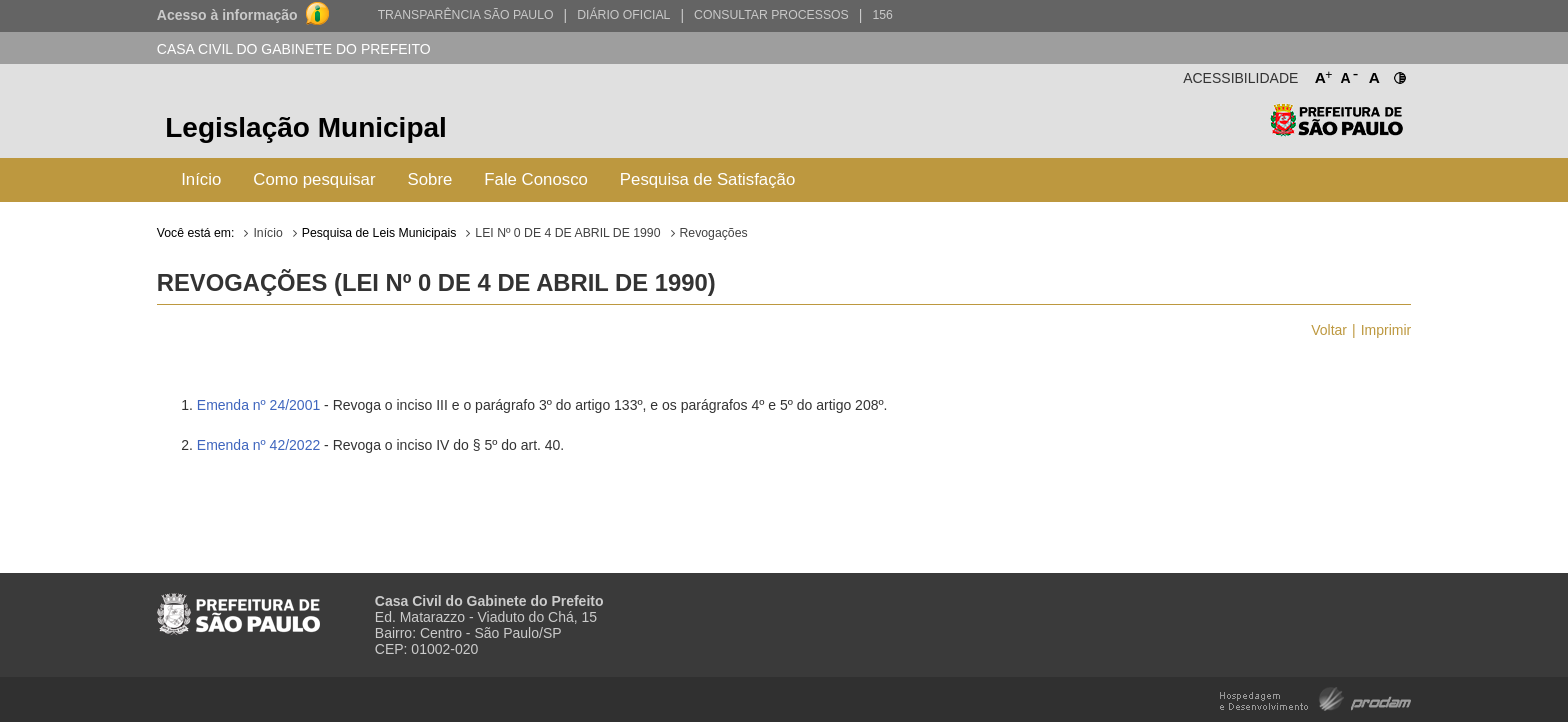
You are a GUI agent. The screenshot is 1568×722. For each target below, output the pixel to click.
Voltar (1329, 330)
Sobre (430, 179)
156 (882, 15)
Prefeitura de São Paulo (1336, 130)
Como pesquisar (314, 179)
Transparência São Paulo (466, 15)
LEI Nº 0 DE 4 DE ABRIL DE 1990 (567, 233)
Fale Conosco (536, 179)
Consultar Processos (771, 15)
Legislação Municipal (306, 127)
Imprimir (1386, 330)
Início (201, 179)
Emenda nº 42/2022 (258, 445)
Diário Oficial (623, 15)
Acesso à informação (227, 15)
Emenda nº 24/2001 (258, 405)
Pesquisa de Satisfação (707, 179)
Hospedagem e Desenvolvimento (1315, 697)
